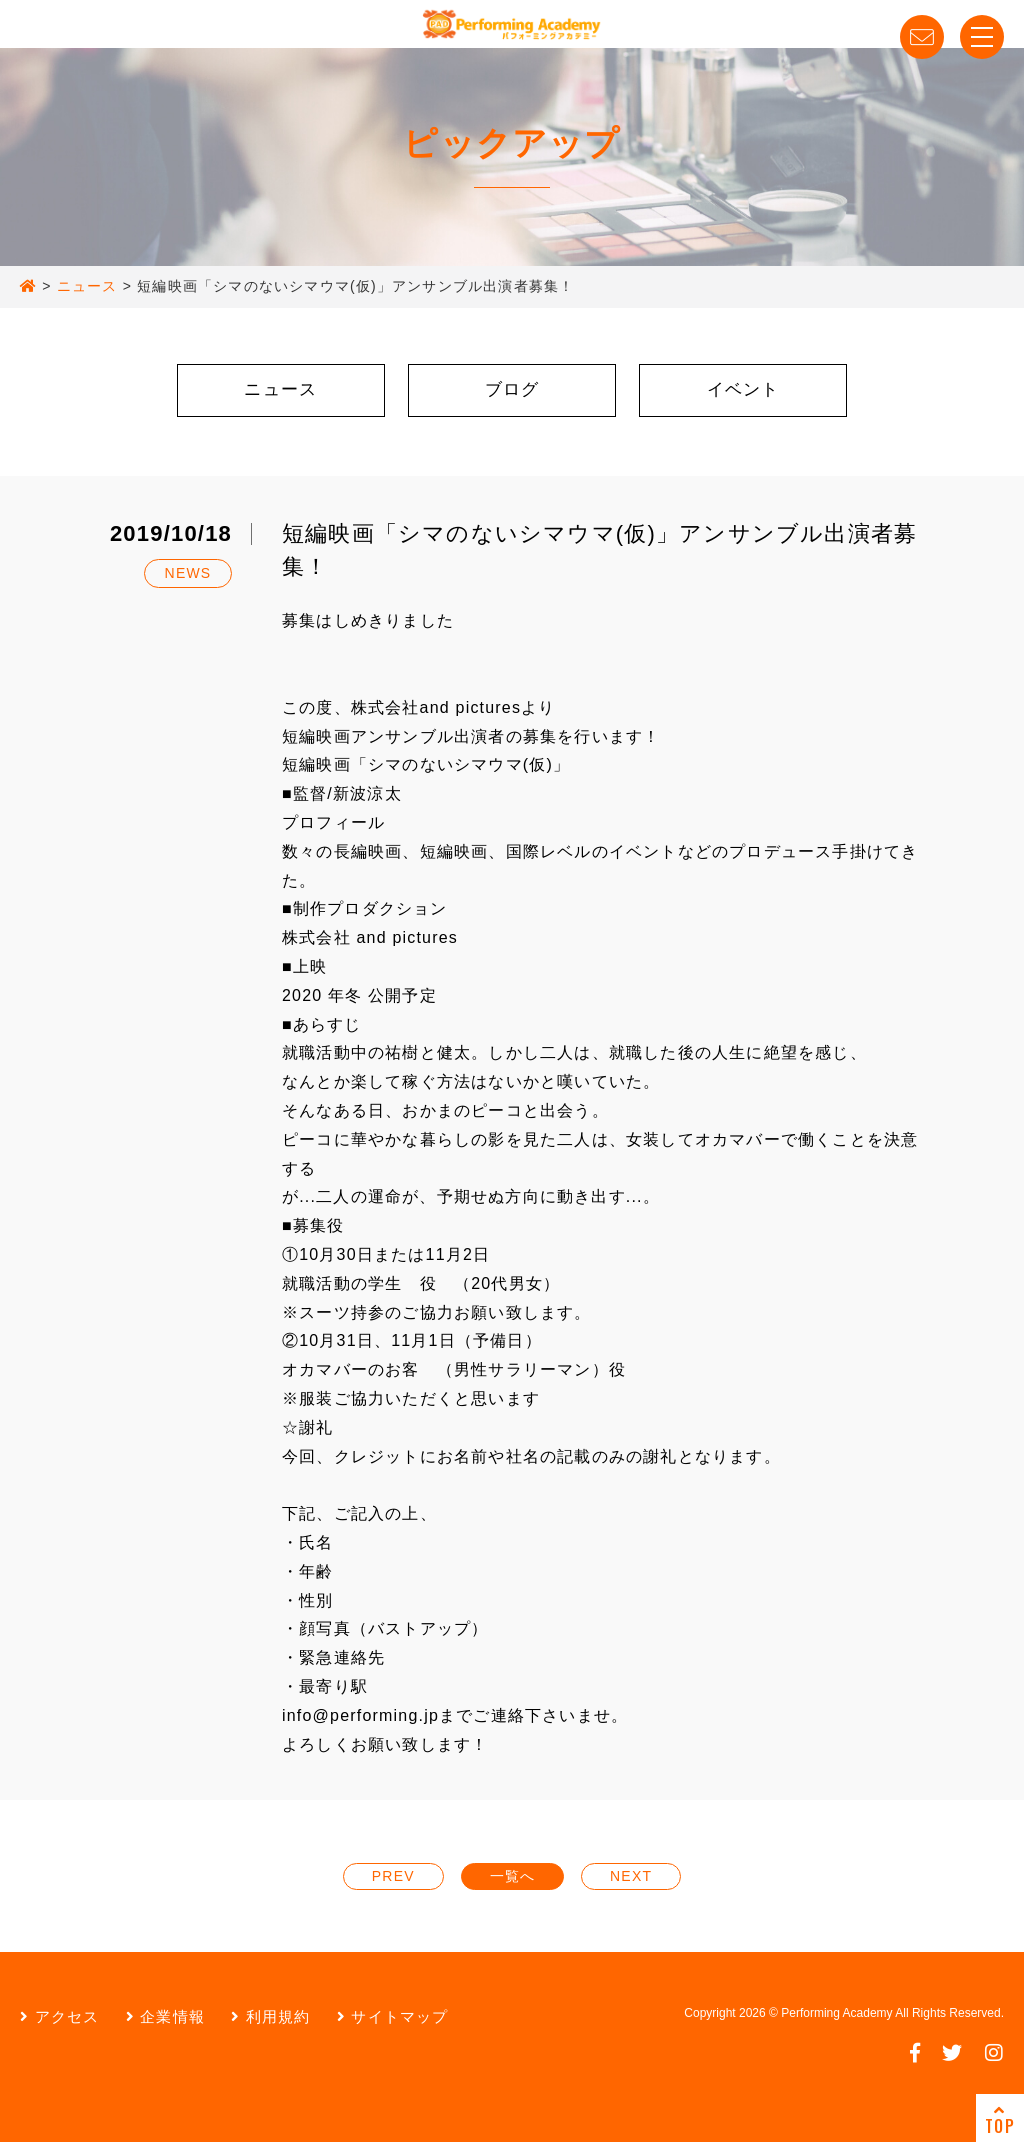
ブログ (512, 389)
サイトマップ (393, 2016)
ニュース (280, 389)
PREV (393, 1876)
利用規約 (270, 2016)
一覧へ (513, 1876)
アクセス (59, 2016)
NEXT (631, 1876)
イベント (743, 389)
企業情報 (165, 2016)
